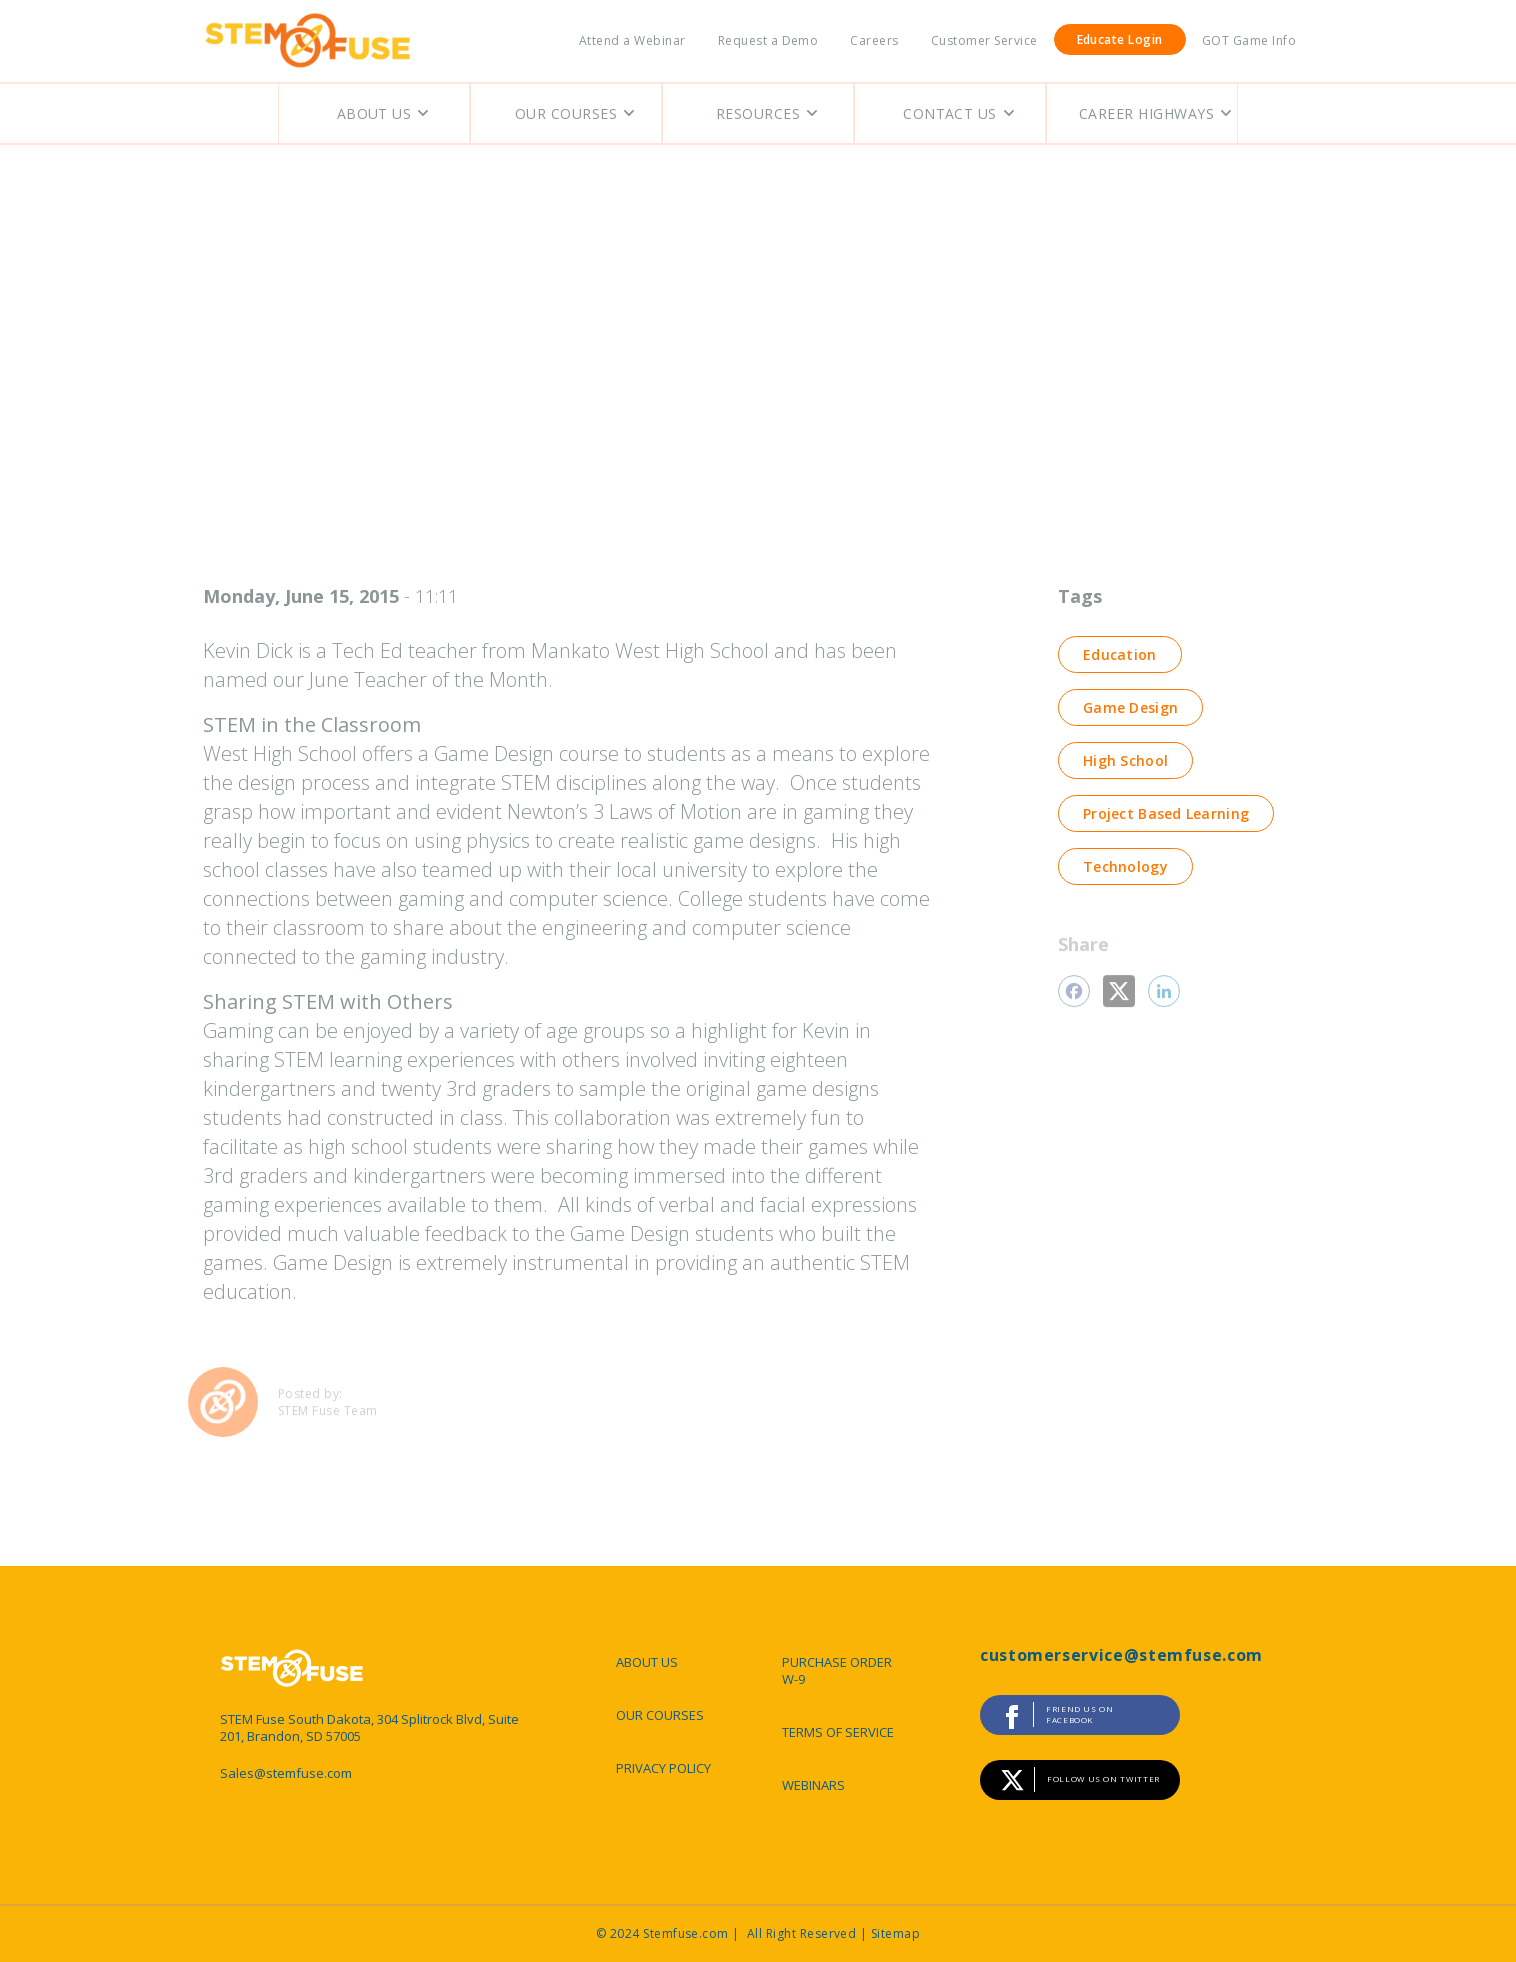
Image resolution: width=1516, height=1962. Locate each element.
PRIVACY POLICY (663, 1768)
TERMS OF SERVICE (838, 1732)
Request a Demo (768, 40)
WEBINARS (813, 1785)
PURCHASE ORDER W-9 (837, 1670)
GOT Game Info (1249, 40)
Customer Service (984, 40)
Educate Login (1120, 39)
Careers (874, 40)
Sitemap (895, 1933)
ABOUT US (647, 1662)
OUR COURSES (660, 1715)
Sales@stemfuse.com (286, 1773)
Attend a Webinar (632, 40)
